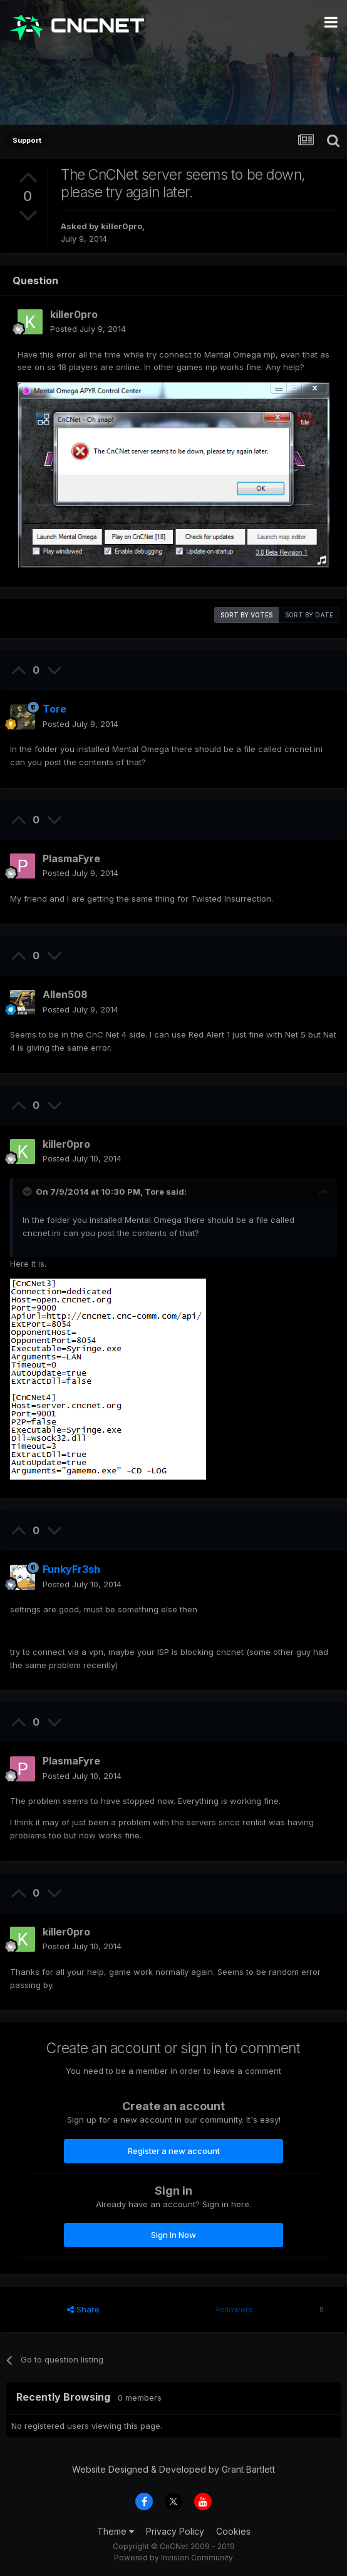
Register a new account (174, 2151)
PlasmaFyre (71, 858)
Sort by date (309, 615)
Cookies (233, 2531)
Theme (115, 2531)
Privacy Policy (175, 2531)
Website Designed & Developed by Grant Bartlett (173, 2469)
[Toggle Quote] (28, 1192)
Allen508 (65, 994)
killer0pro (121, 226)
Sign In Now (173, 2235)
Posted (88, 329)
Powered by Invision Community (173, 2557)
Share (83, 2309)
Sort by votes (246, 615)
